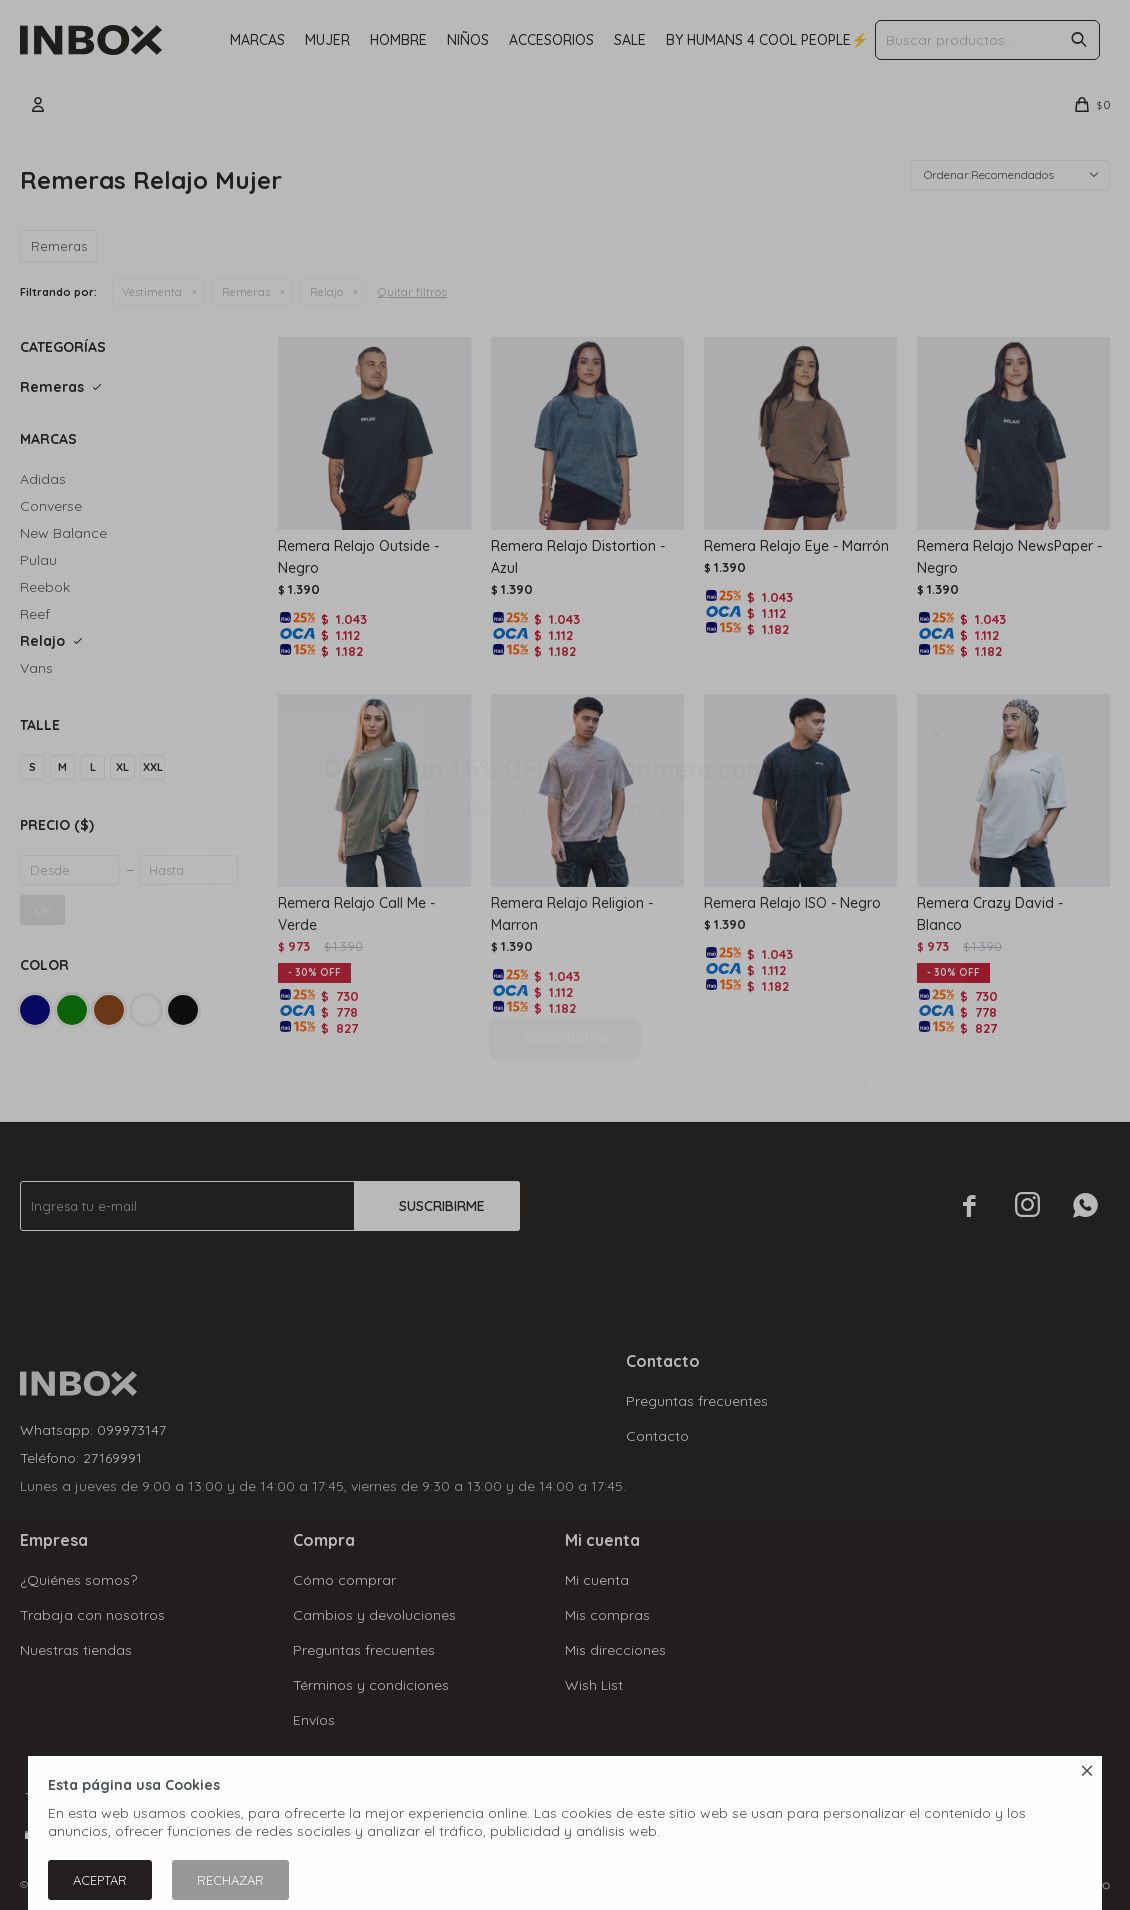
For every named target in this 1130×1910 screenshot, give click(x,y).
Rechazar (230, 1880)
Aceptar (100, 1880)
